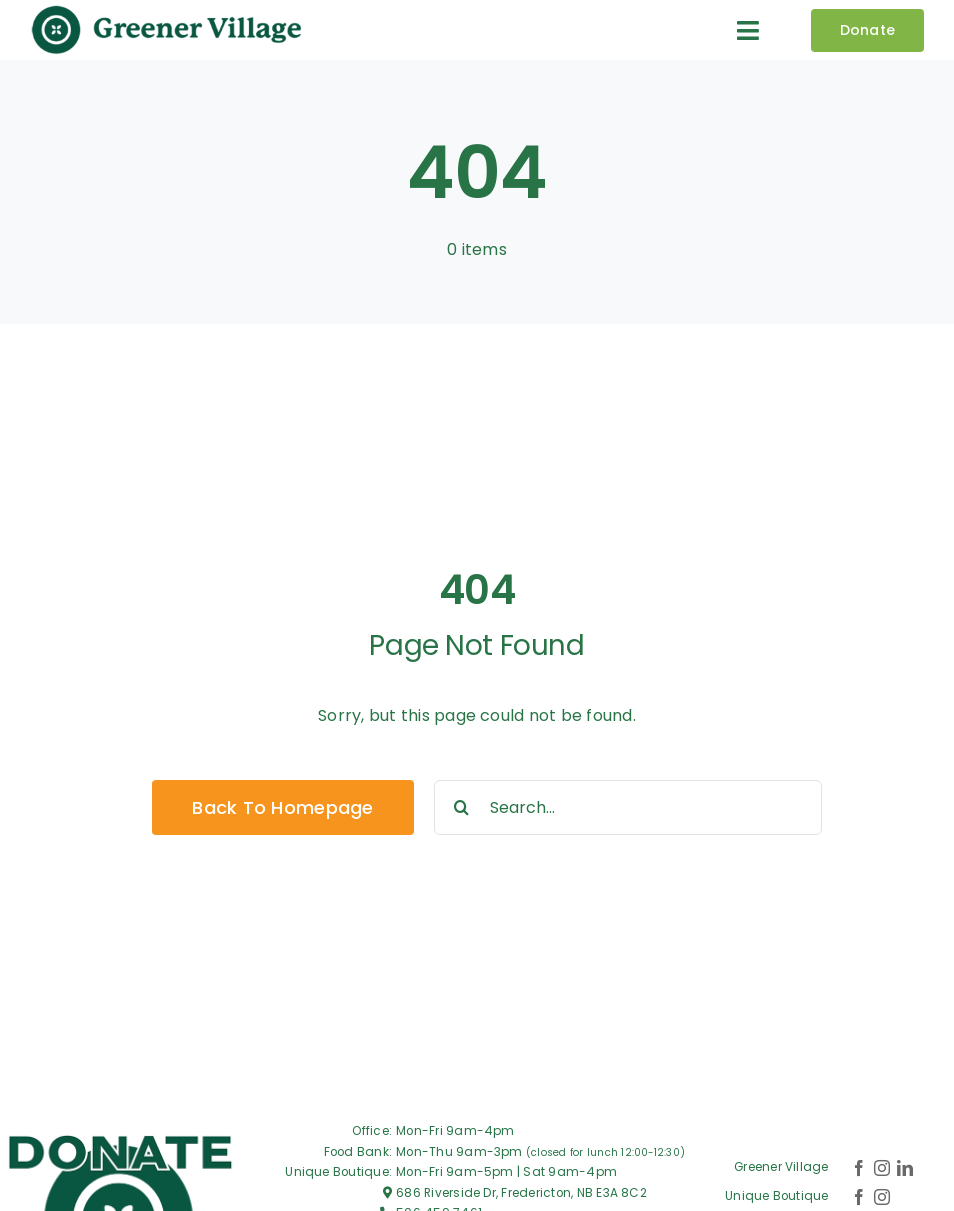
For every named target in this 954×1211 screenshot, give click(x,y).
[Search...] (628, 807)
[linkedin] (905, 1168)
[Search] (461, 807)
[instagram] (882, 1168)
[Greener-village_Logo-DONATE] (121, 1135)
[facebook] (859, 1168)
